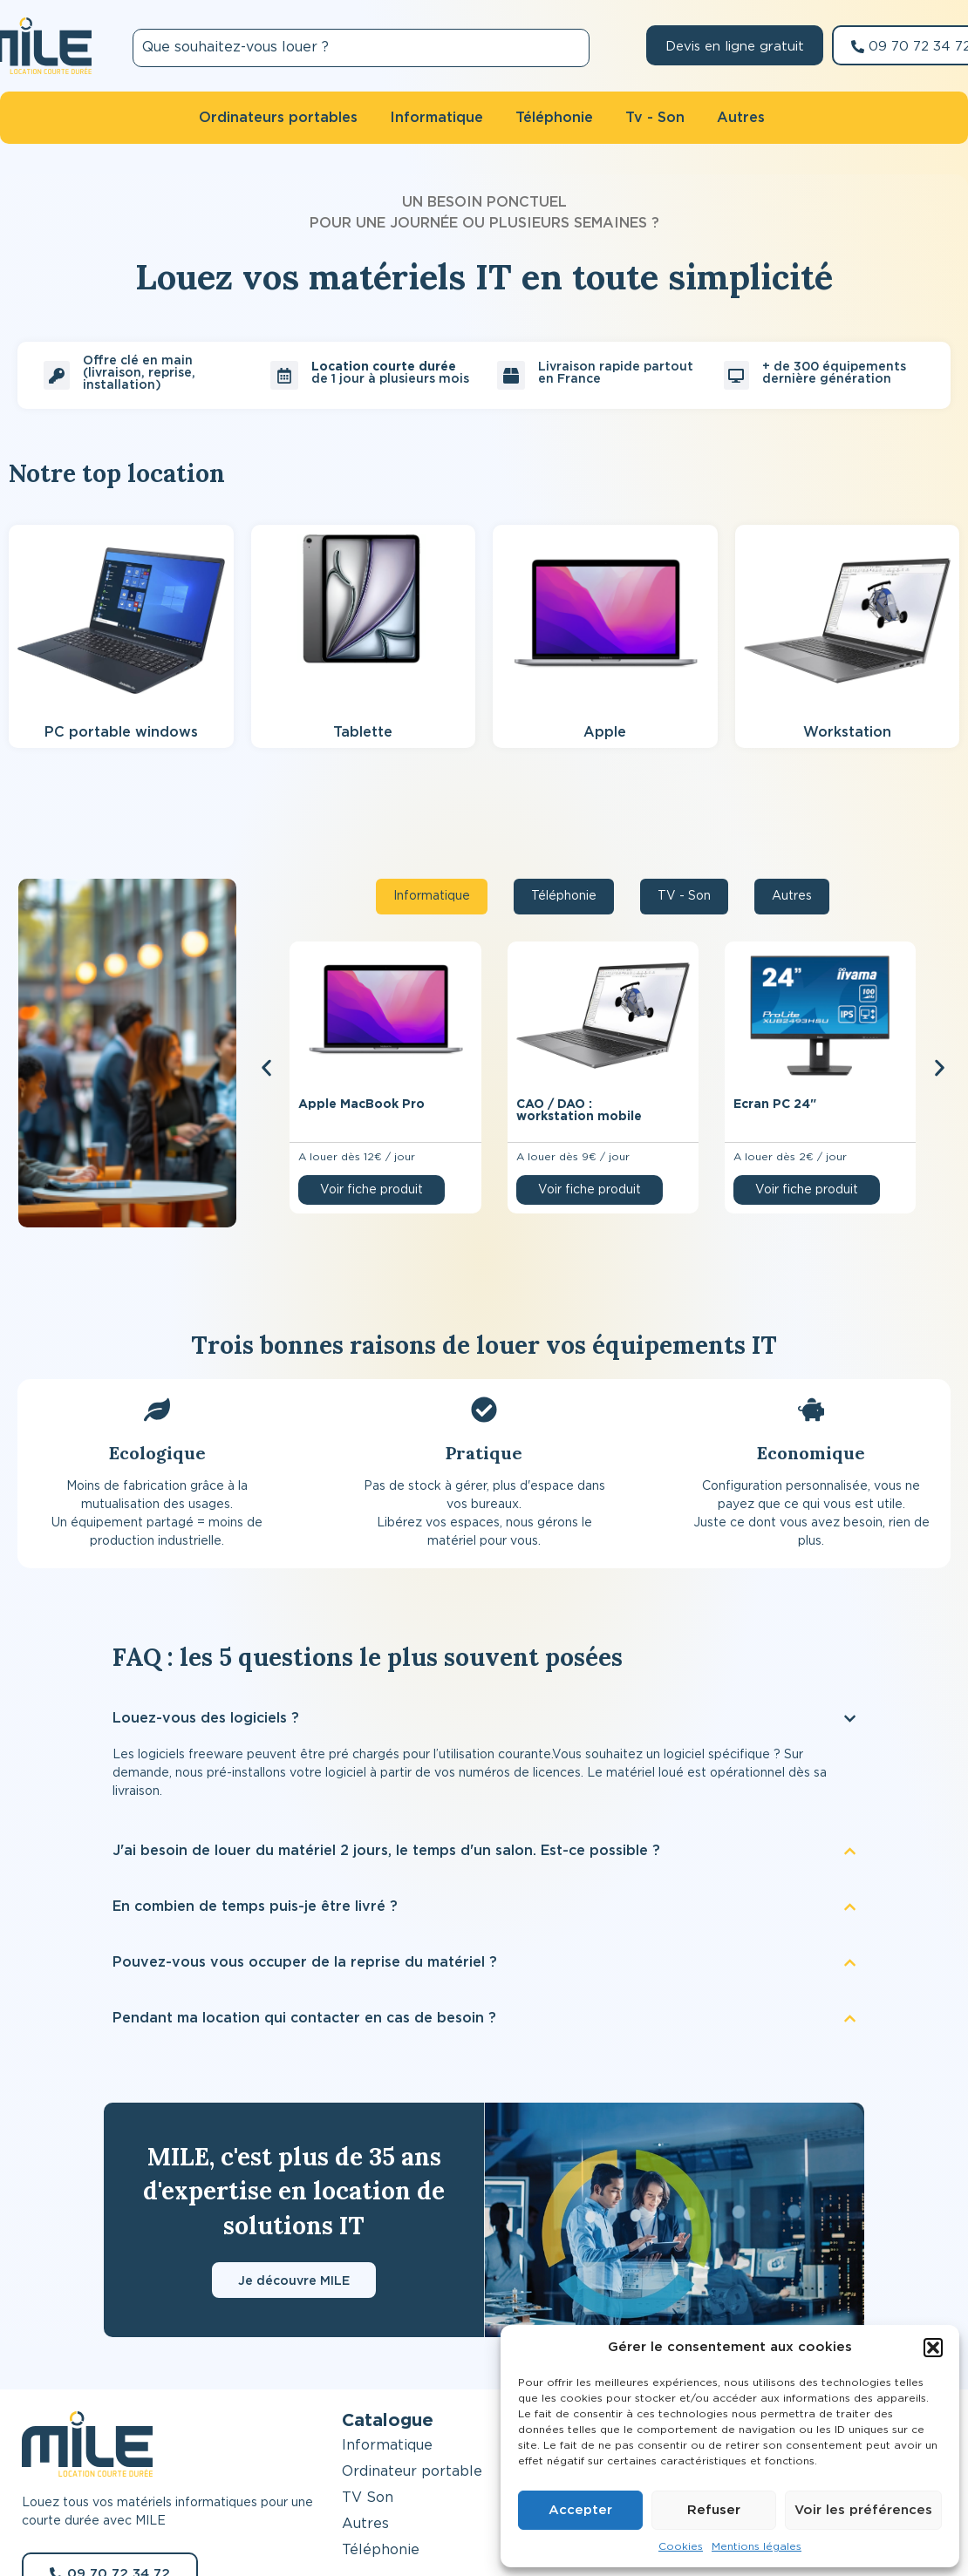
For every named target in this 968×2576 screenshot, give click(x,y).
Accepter (580, 2510)
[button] (933, 2347)
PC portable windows (121, 732)
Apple (604, 732)
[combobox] (361, 48)
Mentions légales (756, 2546)
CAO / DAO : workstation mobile (579, 1110)
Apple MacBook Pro (361, 1104)
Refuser (713, 2510)
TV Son (367, 2498)
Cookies (680, 2546)
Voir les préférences (863, 2510)
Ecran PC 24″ (774, 1104)
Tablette (362, 732)
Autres (365, 2524)
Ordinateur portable (412, 2471)
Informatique (387, 2445)
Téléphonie (380, 2550)
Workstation (847, 732)
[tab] (431, 896)
